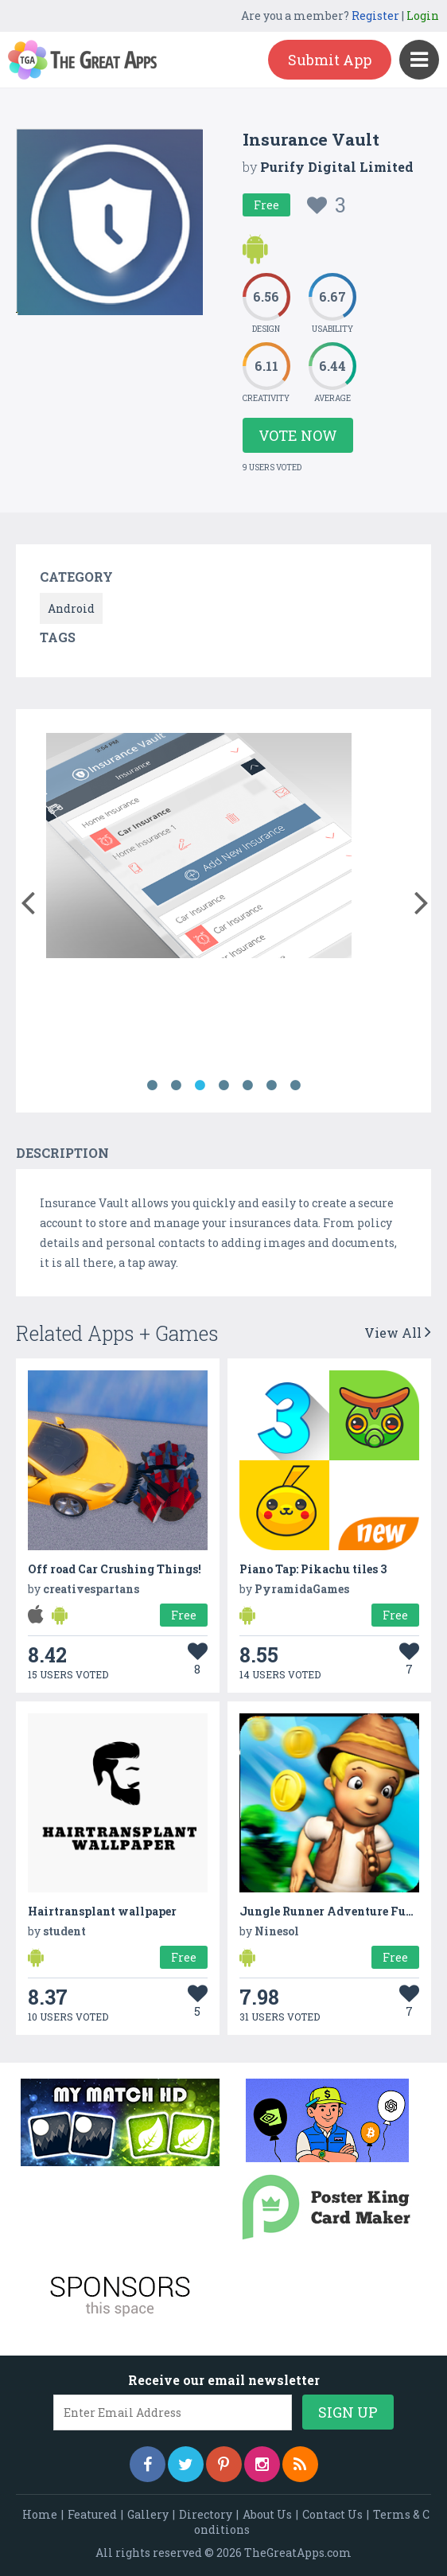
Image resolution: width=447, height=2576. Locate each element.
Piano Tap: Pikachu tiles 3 (313, 1568)
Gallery (148, 2514)
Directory (205, 2514)
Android (71, 608)
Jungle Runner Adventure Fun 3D (334, 1911)
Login (422, 15)
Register (375, 15)
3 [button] (200, 1085)
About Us (267, 2514)
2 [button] (176, 1085)
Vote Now (297, 435)
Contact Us (332, 2514)
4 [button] (223, 1085)
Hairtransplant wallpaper (102, 1911)
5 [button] (247, 1085)
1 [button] (152, 1085)
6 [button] (271, 1085)
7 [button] (295, 1085)
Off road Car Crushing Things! (114, 1568)
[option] (199, 848)
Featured (92, 2514)
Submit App (329, 59)
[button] (27, 899)
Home (39, 2514)
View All (397, 1332)
